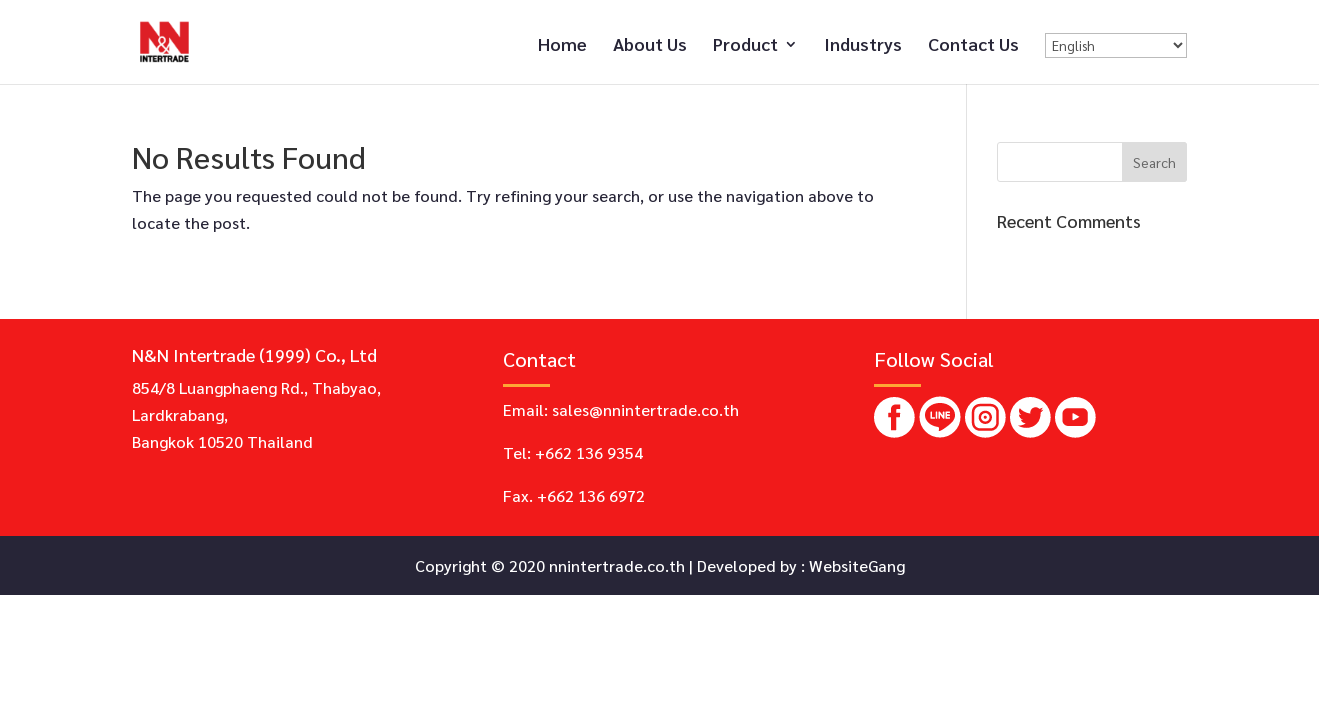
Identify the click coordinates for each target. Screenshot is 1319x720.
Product (745, 46)
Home (562, 46)
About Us (650, 46)
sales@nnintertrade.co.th (645, 409)
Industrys (863, 46)
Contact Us (973, 46)
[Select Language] (1116, 45)
